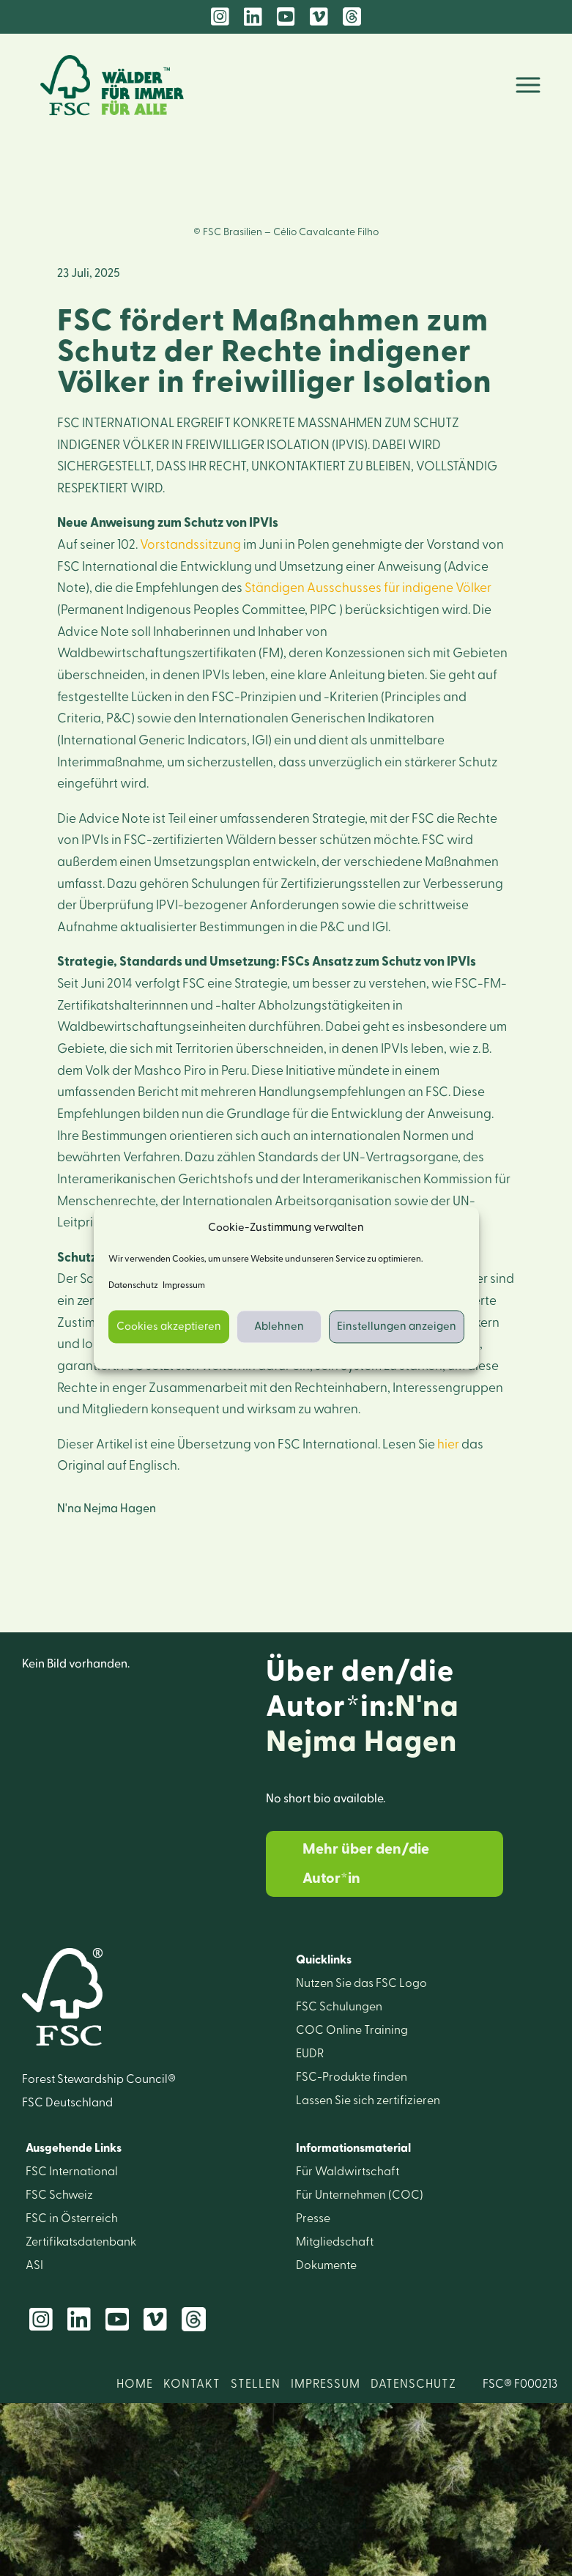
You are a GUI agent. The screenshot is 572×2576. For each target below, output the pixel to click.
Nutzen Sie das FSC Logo (361, 1983)
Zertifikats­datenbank (81, 2242)
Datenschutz (133, 1285)
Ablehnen (279, 1326)
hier (448, 1444)
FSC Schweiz (59, 2195)
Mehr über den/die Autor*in (365, 1864)
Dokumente (326, 2265)
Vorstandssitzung (190, 544)
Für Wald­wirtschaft (347, 2171)
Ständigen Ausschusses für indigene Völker (368, 588)
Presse (313, 2218)
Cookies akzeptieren (168, 1326)
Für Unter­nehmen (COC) (359, 2195)
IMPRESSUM (325, 2384)
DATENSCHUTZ (413, 2384)
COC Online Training (352, 2030)
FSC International (72, 2171)
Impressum (184, 1285)
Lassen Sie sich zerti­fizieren (368, 2100)
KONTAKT (191, 2384)
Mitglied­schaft (335, 2242)
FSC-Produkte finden (351, 2077)
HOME (134, 2384)
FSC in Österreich (72, 2218)
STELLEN (256, 2384)
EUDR (310, 2053)
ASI (34, 2265)
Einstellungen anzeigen (396, 1326)
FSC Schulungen (339, 2007)
